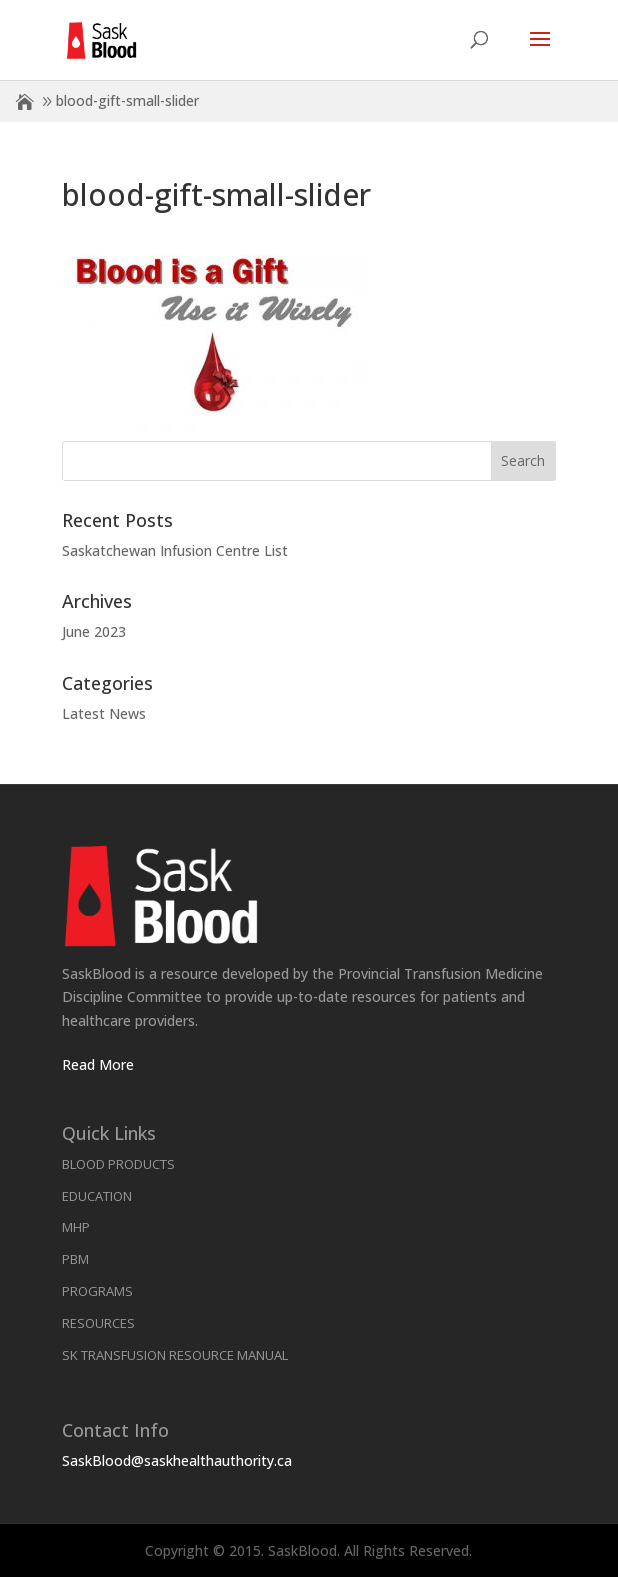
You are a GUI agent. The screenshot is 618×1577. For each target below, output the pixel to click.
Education (97, 1196)
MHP (76, 1227)
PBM (75, 1259)
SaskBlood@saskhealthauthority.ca (177, 1460)
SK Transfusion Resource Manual (175, 1355)
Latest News (104, 713)
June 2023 (94, 631)
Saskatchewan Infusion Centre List (175, 550)
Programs (97, 1291)
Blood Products (118, 1164)
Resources (98, 1323)
